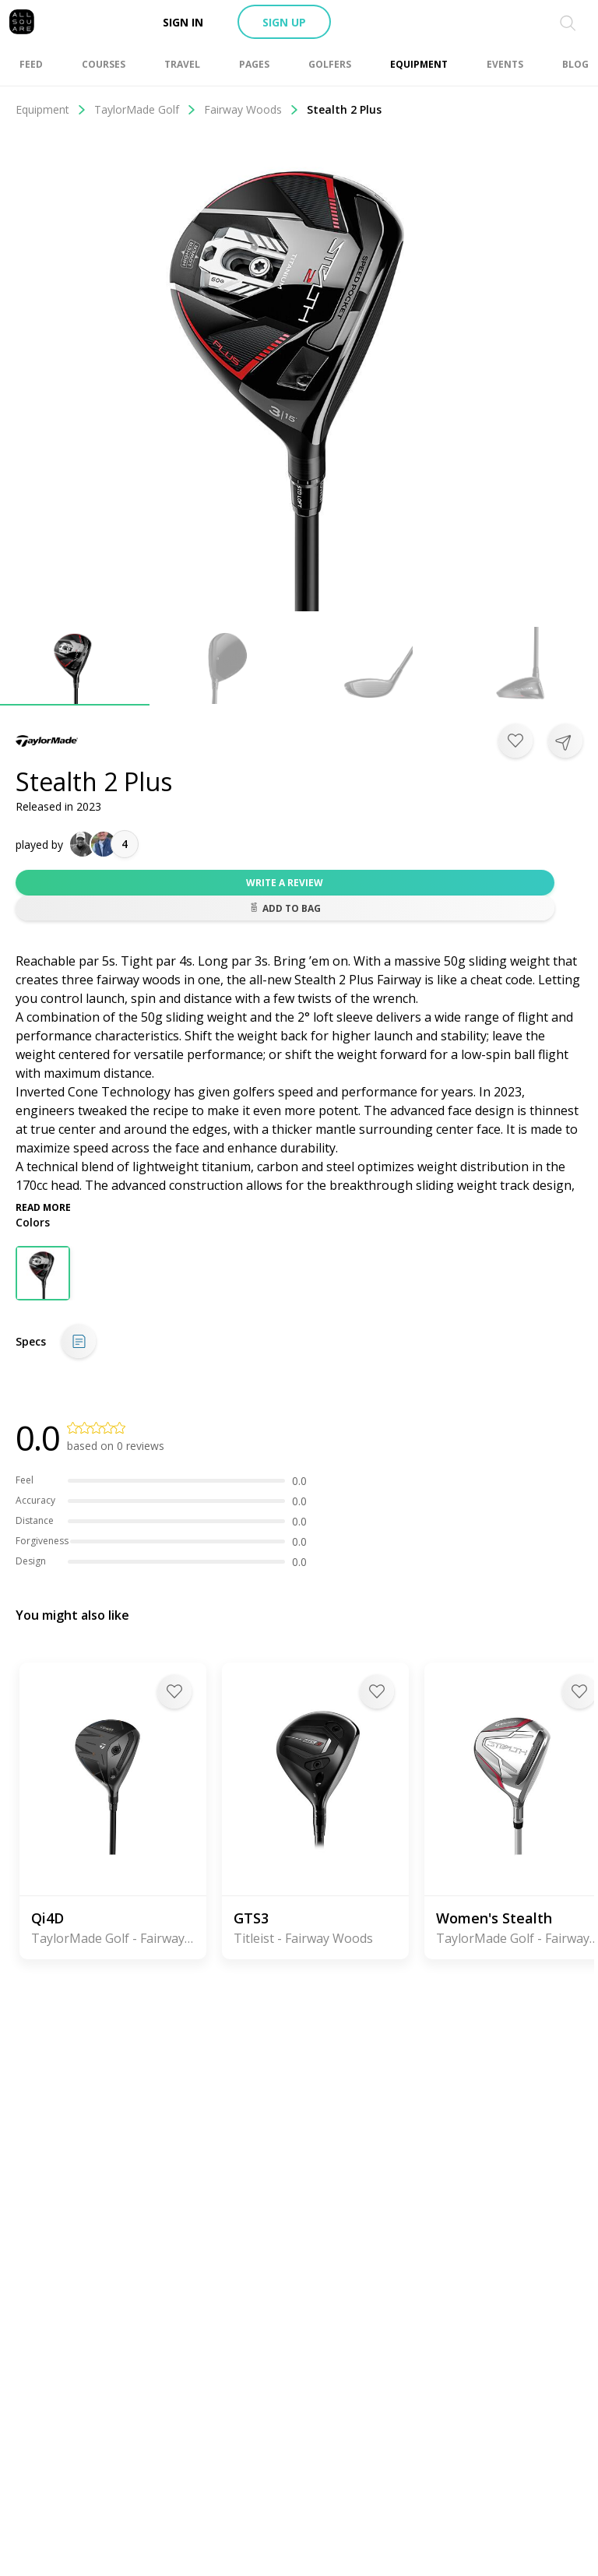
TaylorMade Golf (145, 109)
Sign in (183, 22)
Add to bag (285, 908)
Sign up (284, 22)
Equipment (51, 109)
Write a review (284, 882)
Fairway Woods (251, 109)
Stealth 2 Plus (344, 109)
